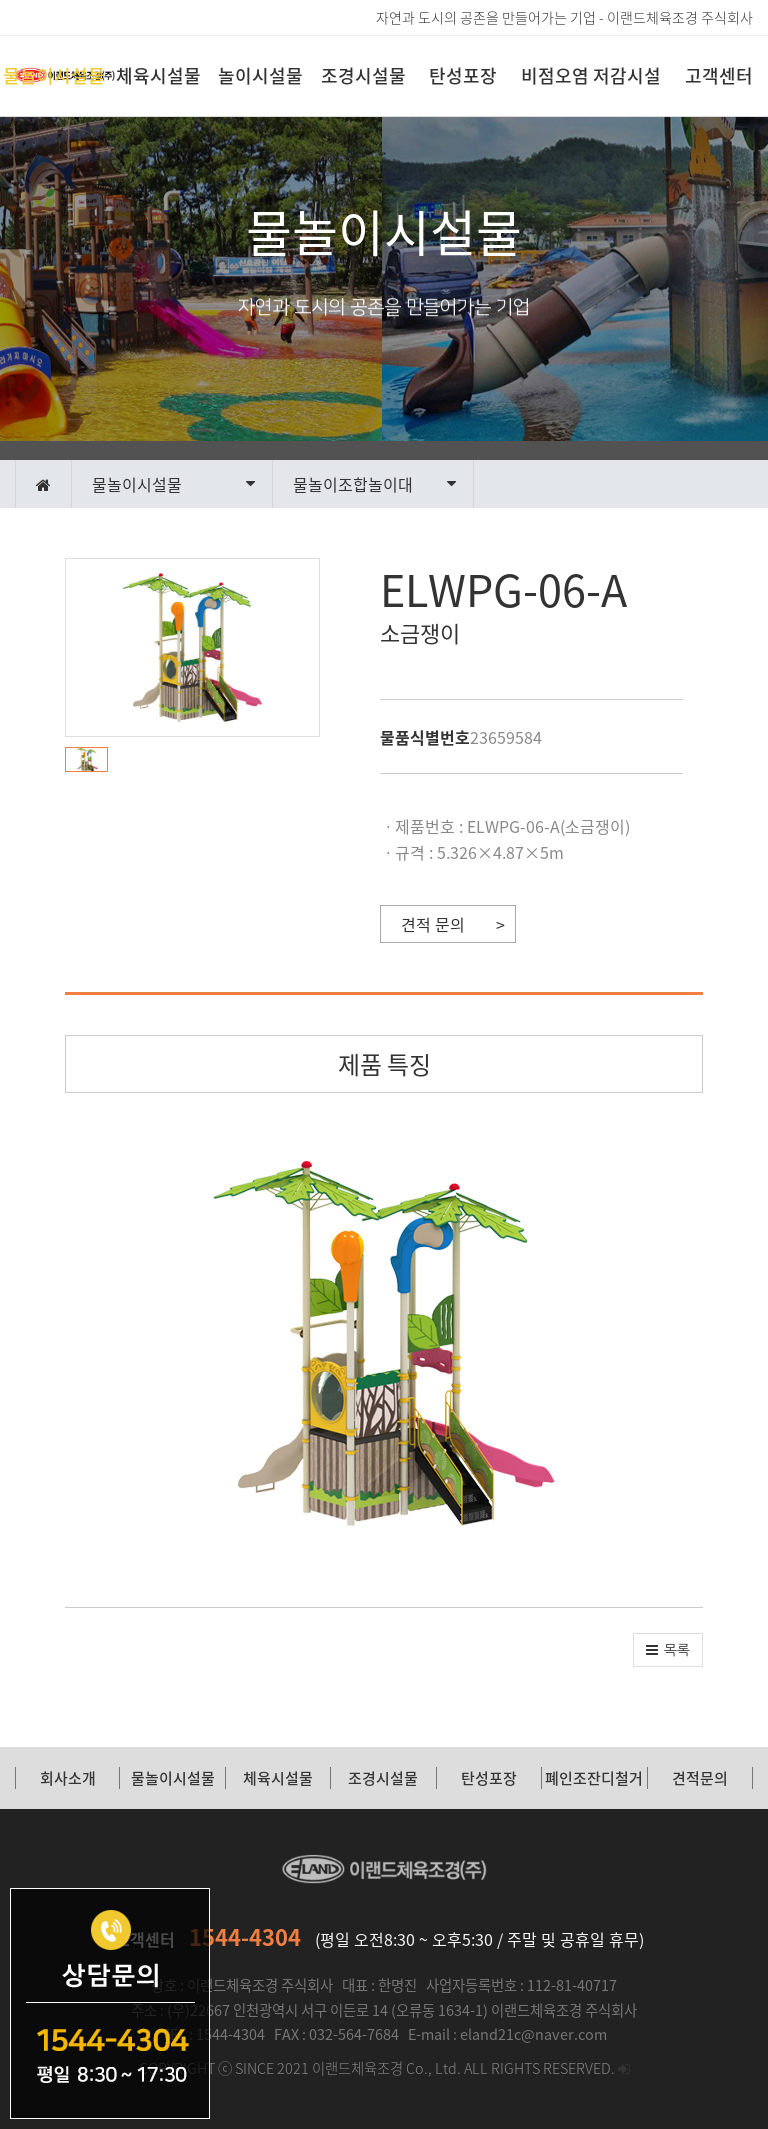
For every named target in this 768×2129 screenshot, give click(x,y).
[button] (91, 759)
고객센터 (719, 75)
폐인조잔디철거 (594, 1778)
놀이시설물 (260, 75)
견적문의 (700, 1778)
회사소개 (68, 1778)
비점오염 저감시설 (591, 75)
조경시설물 (363, 75)
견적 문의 (433, 924)
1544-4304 (245, 1936)
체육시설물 (158, 75)
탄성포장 (463, 75)
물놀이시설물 (54, 75)
